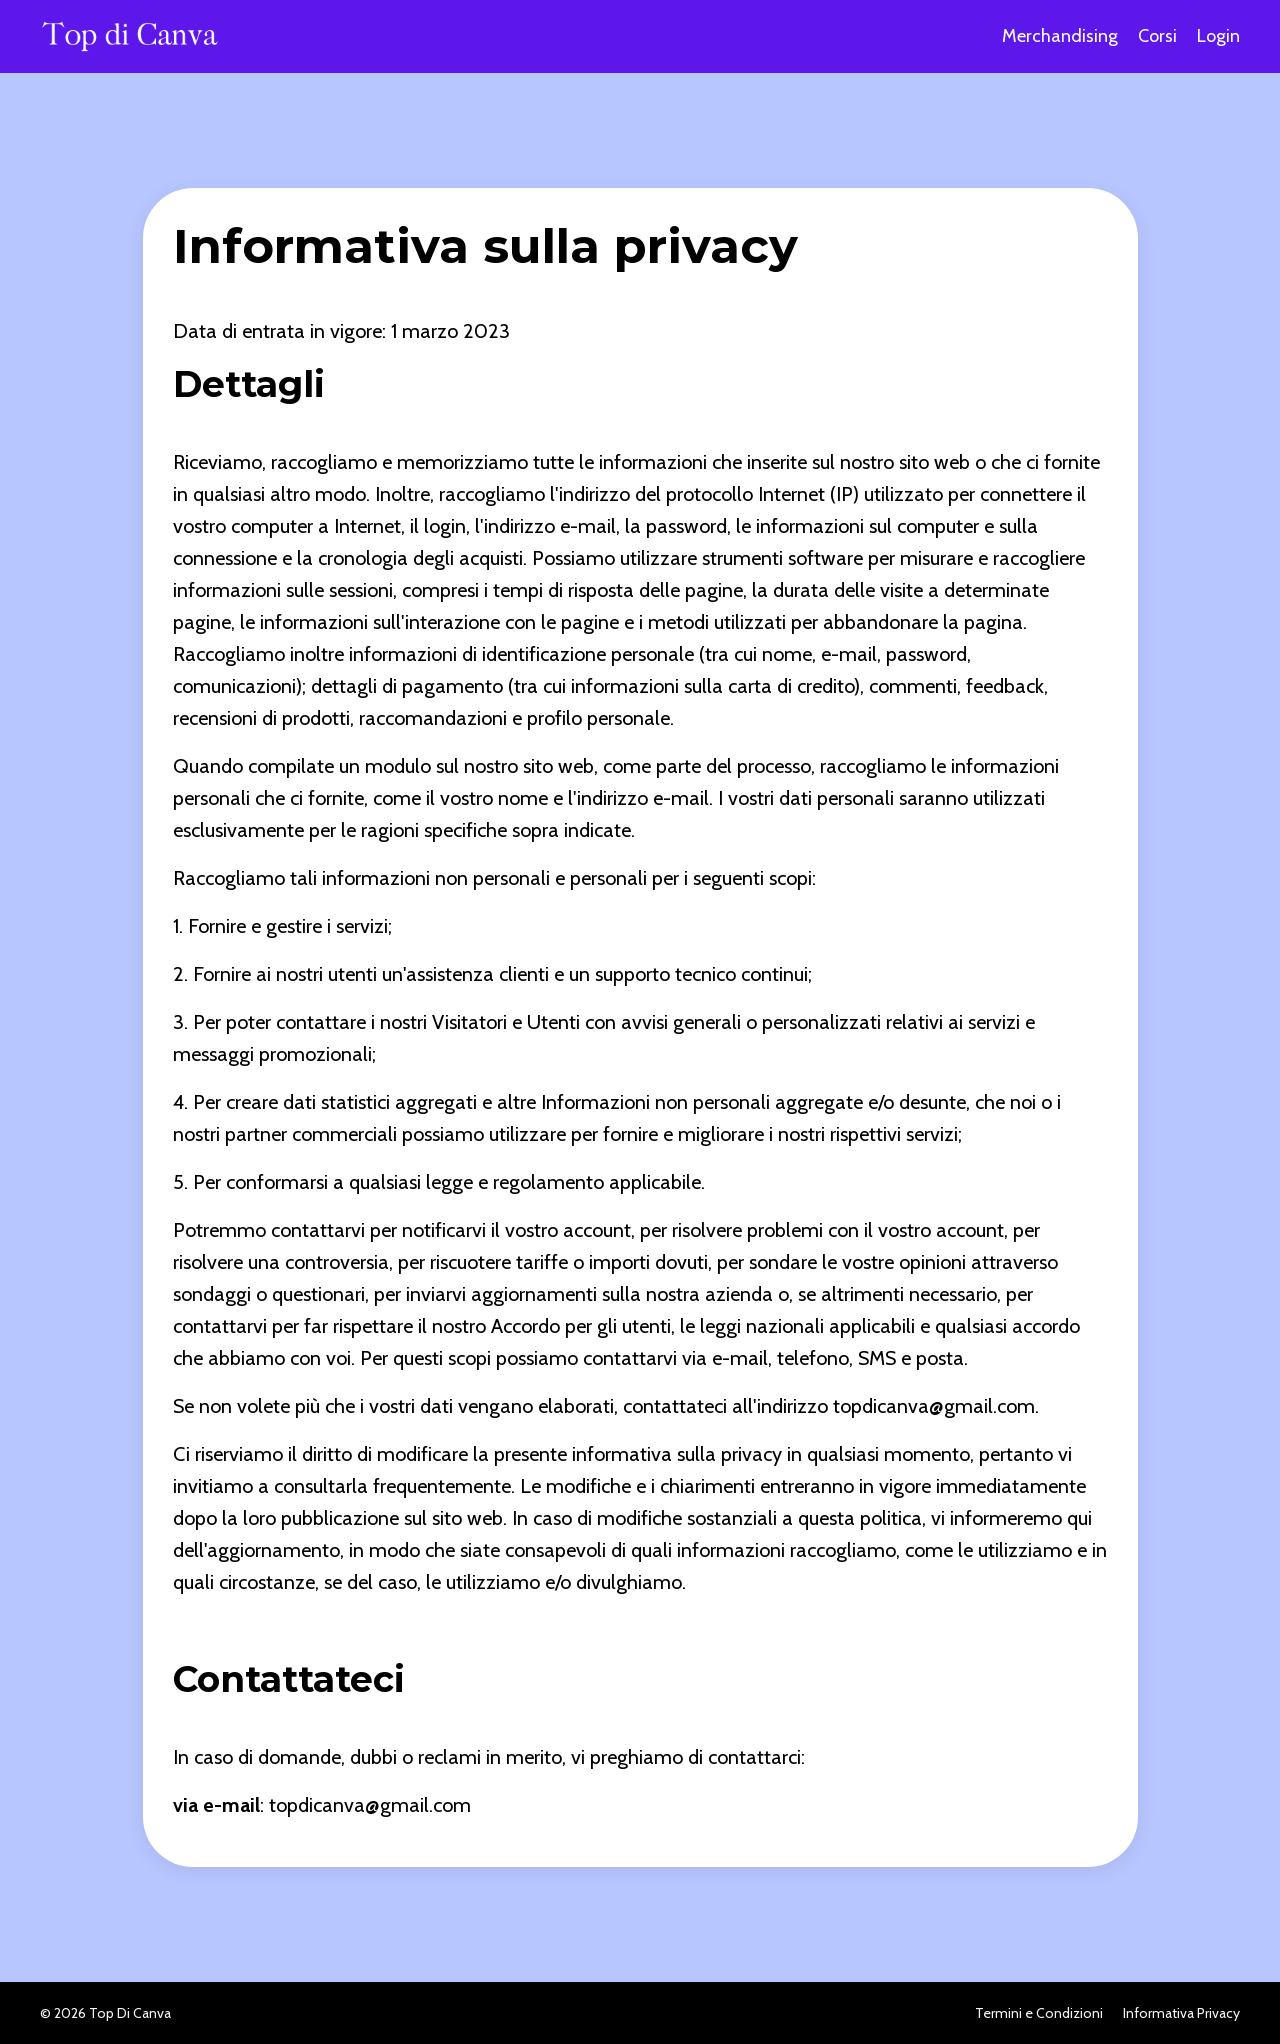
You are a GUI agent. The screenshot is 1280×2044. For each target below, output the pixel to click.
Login (1218, 36)
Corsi (1157, 36)
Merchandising (1060, 36)
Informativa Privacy (1181, 2013)
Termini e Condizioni (1039, 2013)
